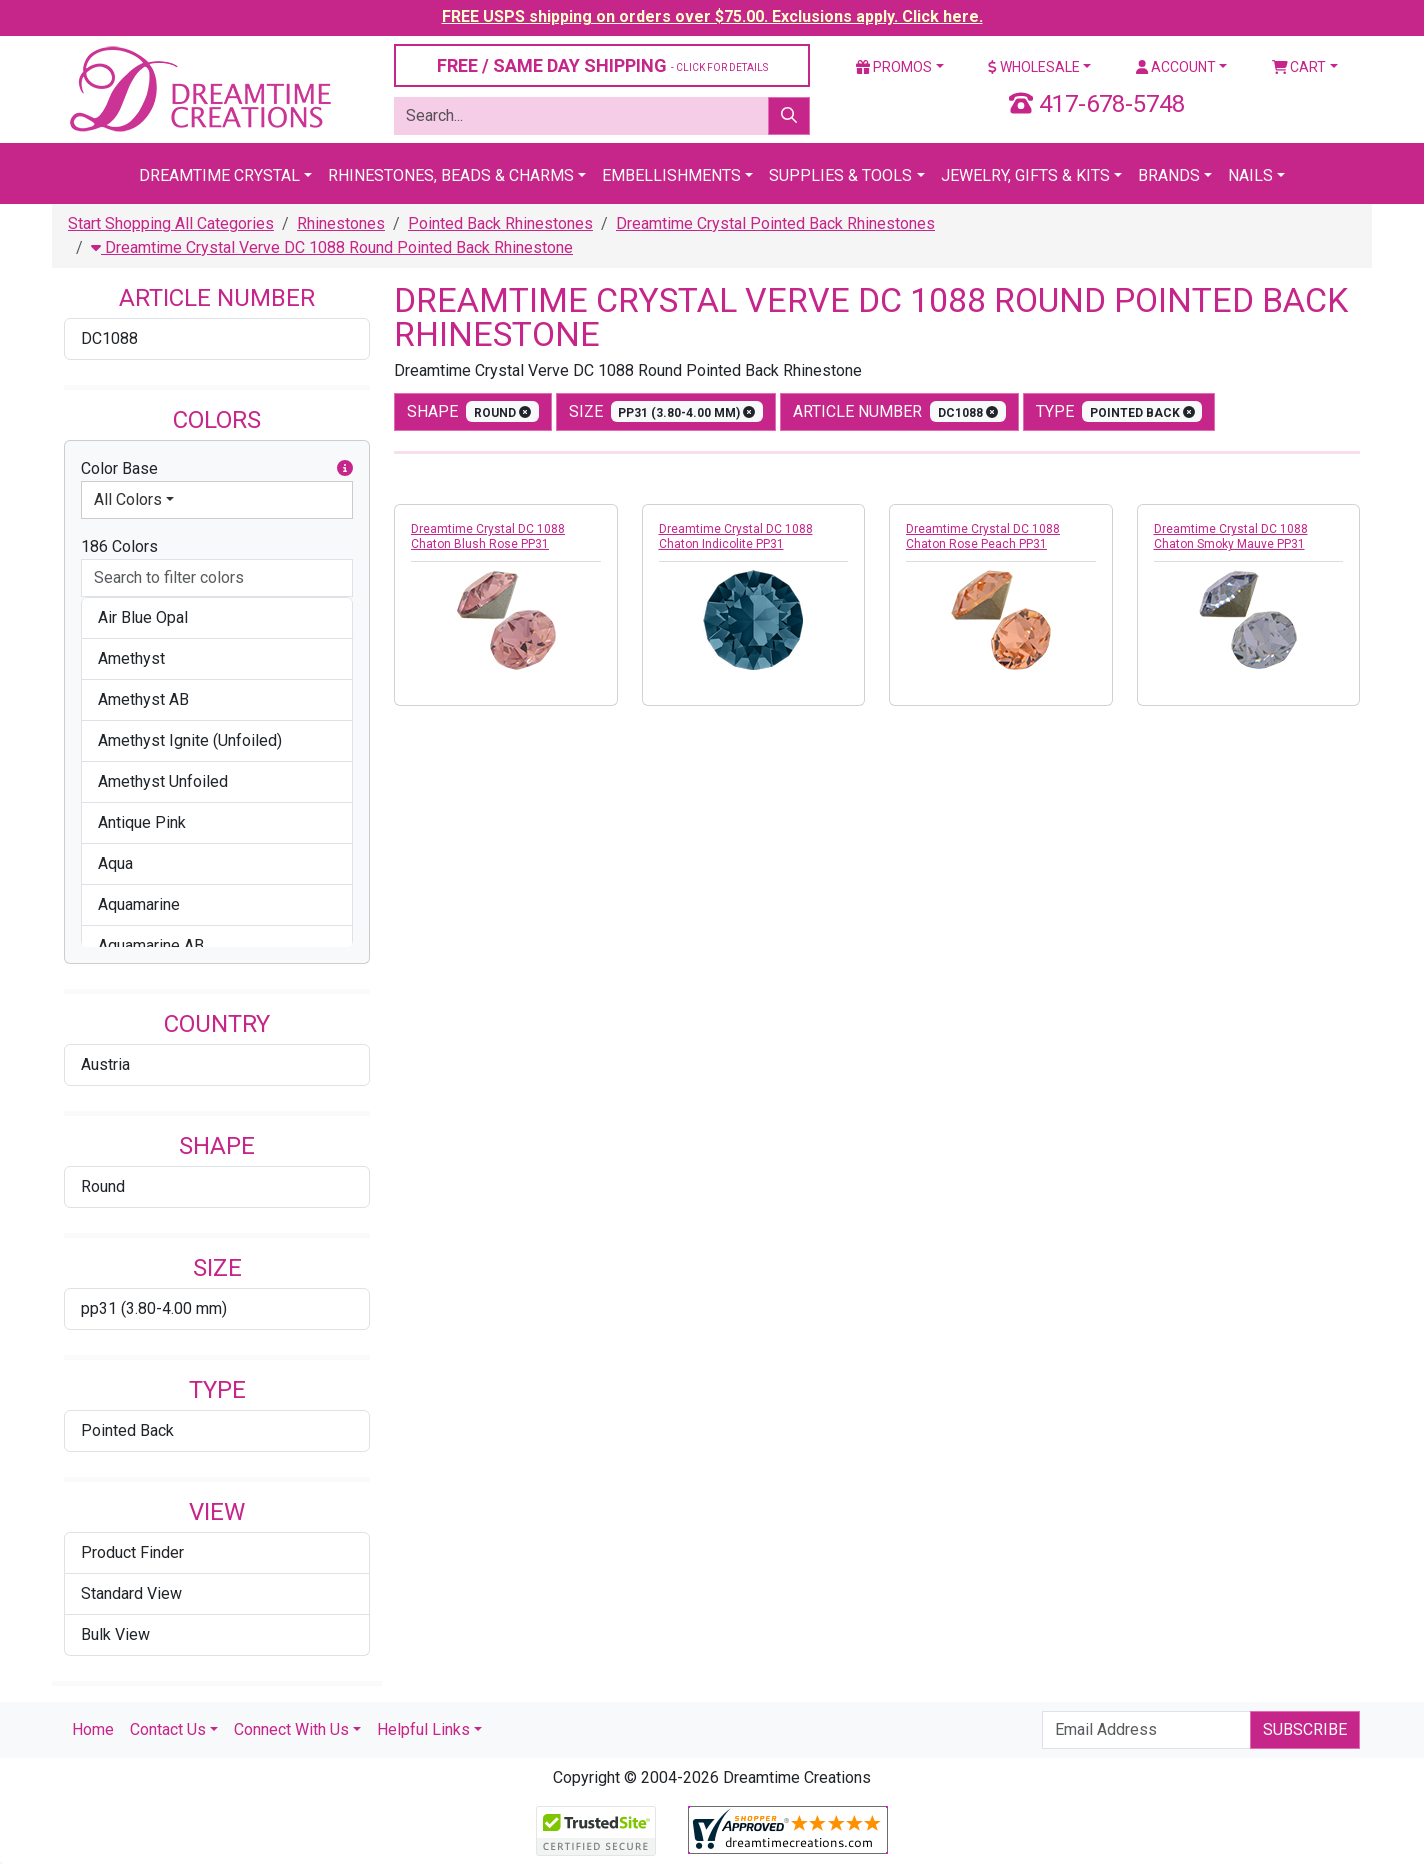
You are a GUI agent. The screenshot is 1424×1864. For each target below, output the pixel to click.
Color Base (217, 469)
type (1119, 411)
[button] (345, 469)
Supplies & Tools (840, 175)
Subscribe (1305, 1729)
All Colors (128, 499)
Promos (894, 67)
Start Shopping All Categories (171, 223)
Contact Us (168, 1729)
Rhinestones (341, 223)
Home (93, 1729)
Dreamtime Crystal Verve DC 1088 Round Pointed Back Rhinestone (332, 247)
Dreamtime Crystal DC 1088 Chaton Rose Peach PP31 (983, 536)
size (666, 411)
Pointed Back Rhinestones (500, 223)
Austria (105, 1064)
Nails (1250, 175)
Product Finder (132, 1552)
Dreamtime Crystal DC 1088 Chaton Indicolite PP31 (736, 536)
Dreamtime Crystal (219, 175)
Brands (1169, 175)
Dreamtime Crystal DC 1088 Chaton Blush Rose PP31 (488, 536)
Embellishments (671, 175)
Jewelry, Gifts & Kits (1025, 175)
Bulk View (115, 1634)
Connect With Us (291, 1729)
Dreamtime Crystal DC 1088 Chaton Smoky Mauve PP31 (1231, 536)
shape (473, 411)
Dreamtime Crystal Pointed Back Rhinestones (775, 223)
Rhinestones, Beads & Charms (451, 175)
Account (1176, 67)
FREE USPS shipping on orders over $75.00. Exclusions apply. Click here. (712, 16)
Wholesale (1034, 67)
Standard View (131, 1593)
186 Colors (119, 546)
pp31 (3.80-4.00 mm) (154, 1308)
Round (103, 1186)
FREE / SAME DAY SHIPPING (602, 65)
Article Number (899, 411)
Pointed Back (127, 1430)
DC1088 (109, 338)
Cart (1299, 67)
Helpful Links (423, 1729)
